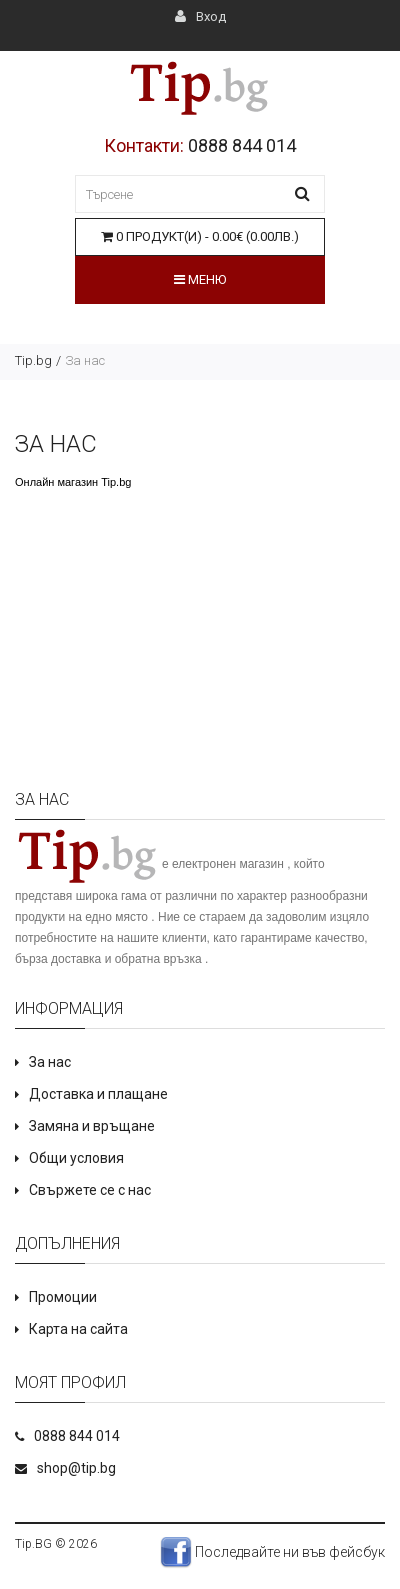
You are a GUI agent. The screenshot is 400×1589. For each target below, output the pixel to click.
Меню (200, 279)
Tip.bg (33, 360)
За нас (85, 360)
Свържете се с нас (90, 1190)
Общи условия (76, 1158)
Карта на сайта (78, 1329)
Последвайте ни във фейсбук (272, 1552)
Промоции (63, 1297)
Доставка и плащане (98, 1094)
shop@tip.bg (76, 1468)
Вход (200, 16)
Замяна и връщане (92, 1126)
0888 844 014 (242, 145)
